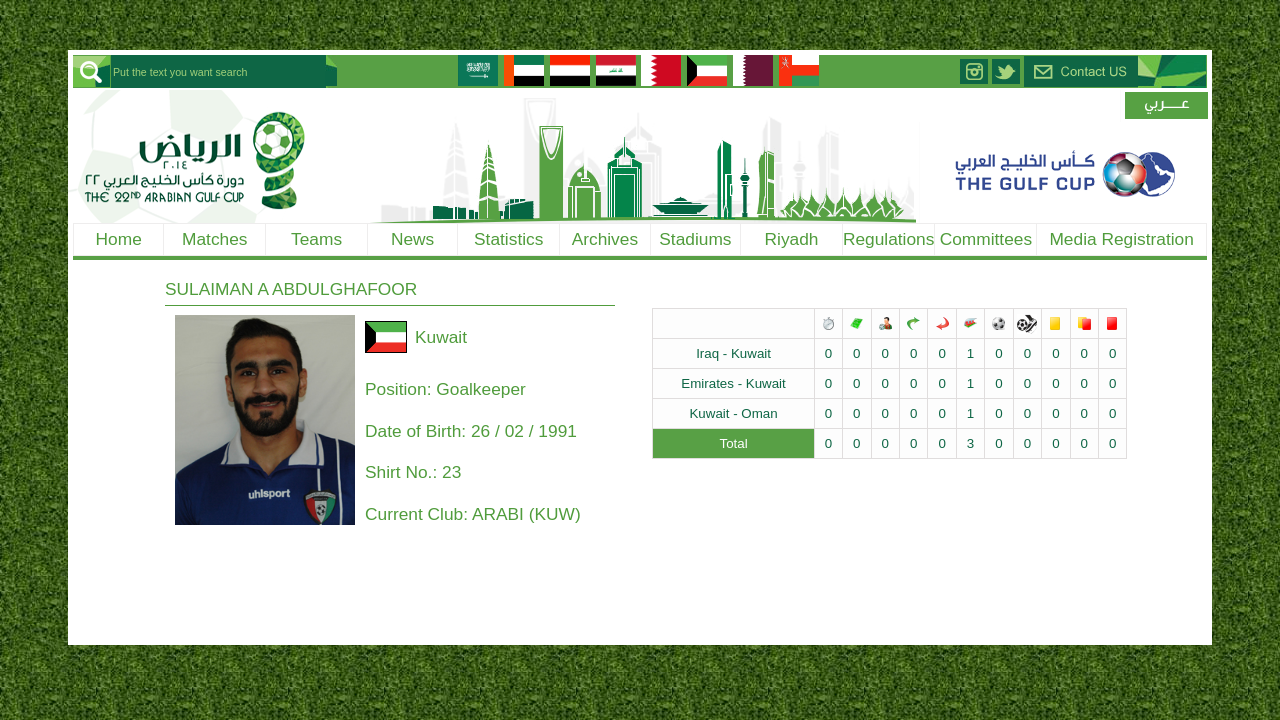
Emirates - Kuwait (733, 383)
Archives (605, 239)
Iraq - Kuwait (733, 353)
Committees (986, 239)
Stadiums (695, 239)
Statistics (508, 239)
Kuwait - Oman (733, 413)
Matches (215, 239)
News (412, 239)
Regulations (889, 239)
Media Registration (1121, 239)
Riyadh (792, 239)
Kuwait (441, 337)
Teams (316, 239)
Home (119, 239)
